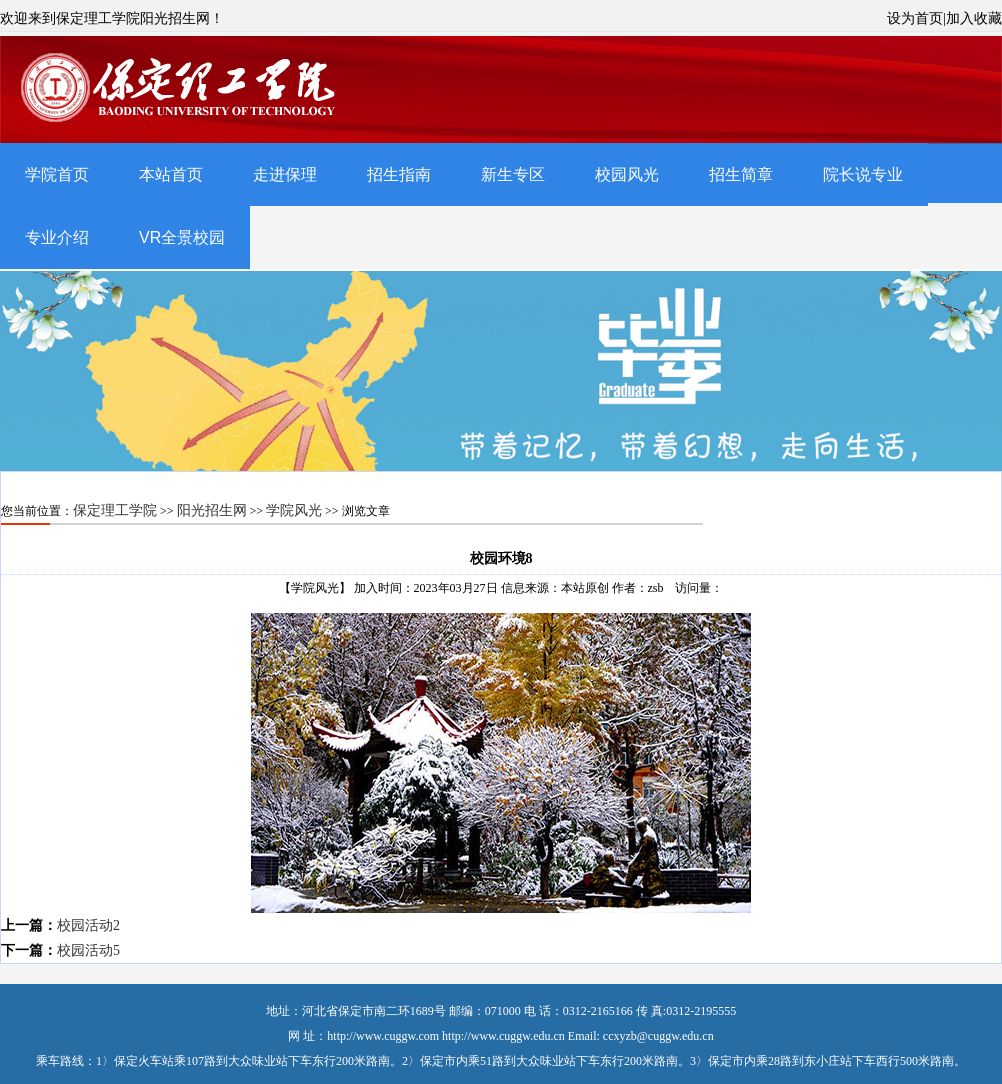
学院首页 (57, 174)
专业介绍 (57, 237)
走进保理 (285, 174)
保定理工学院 (115, 510)
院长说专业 (863, 174)
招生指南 (399, 174)
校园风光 (627, 174)
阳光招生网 (212, 510)
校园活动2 (88, 925)
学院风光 (294, 510)
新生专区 (513, 174)
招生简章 (741, 174)
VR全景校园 (182, 237)
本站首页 (171, 174)
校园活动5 (88, 950)
